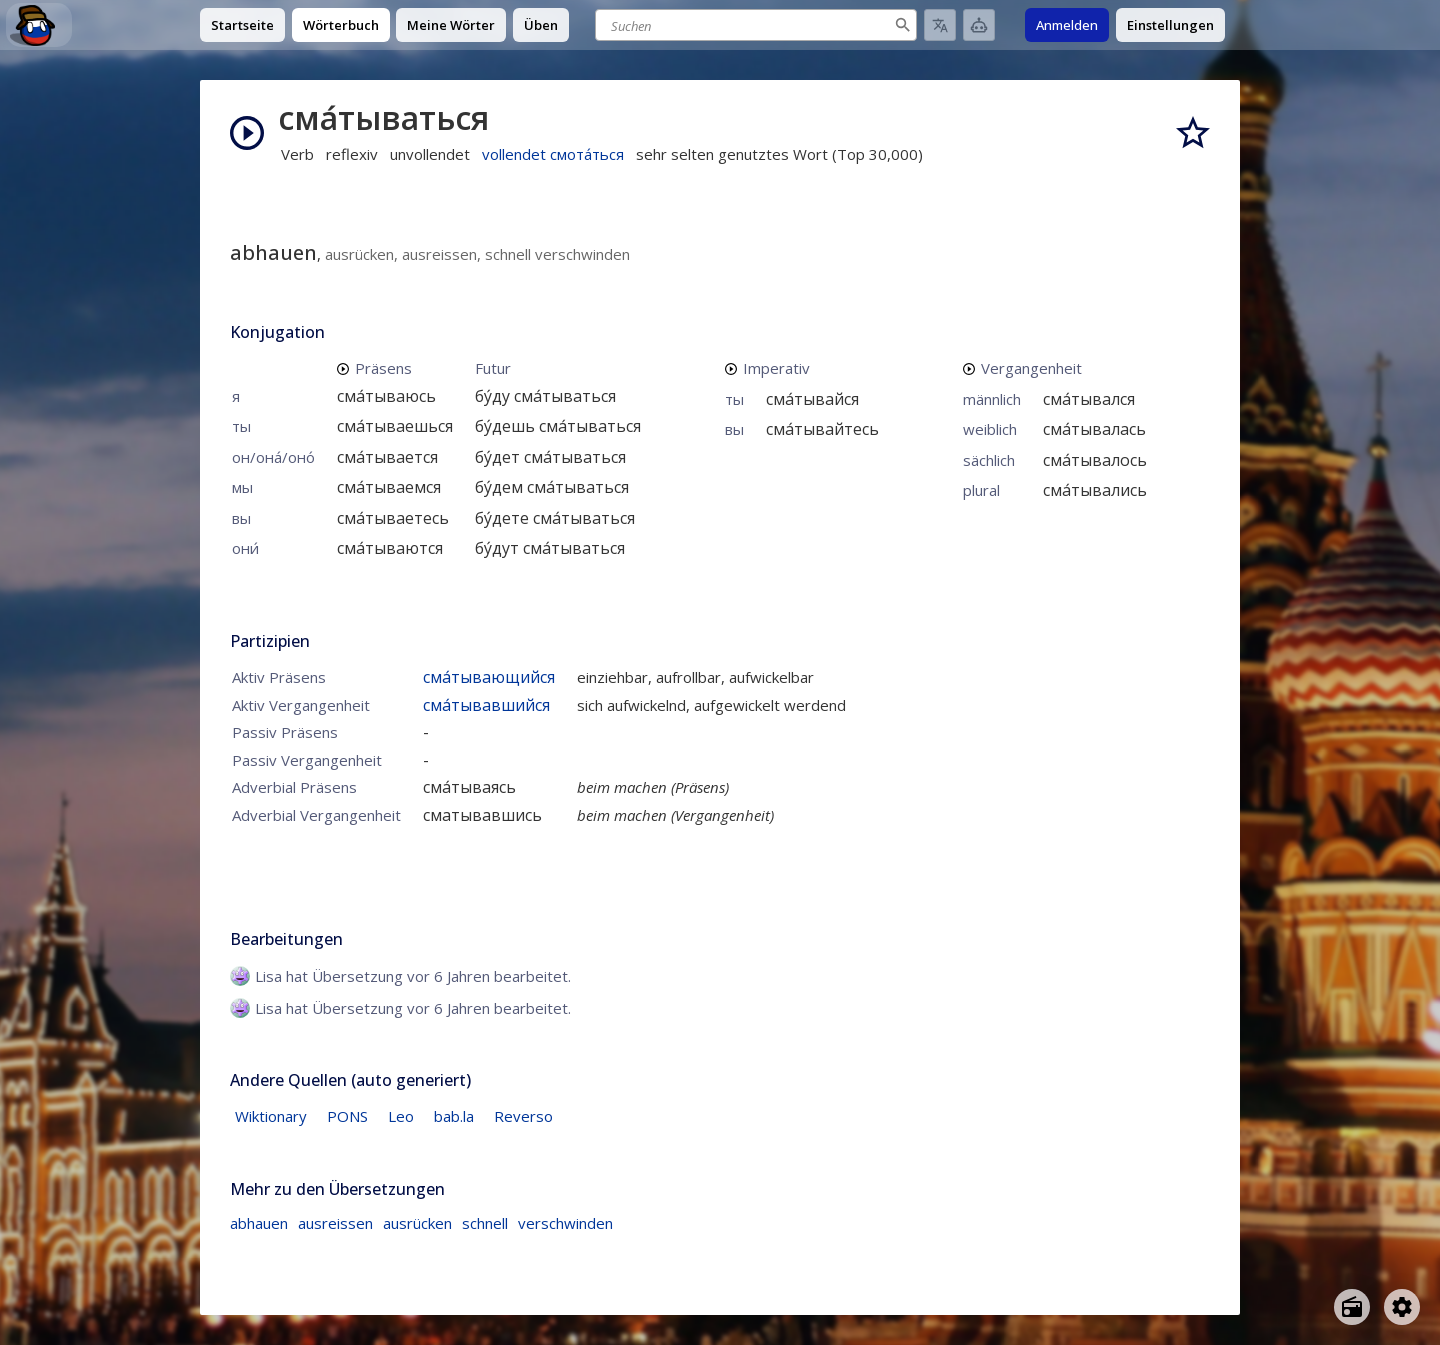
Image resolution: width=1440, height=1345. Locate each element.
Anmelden (1067, 25)
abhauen (259, 1223)
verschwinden (565, 1223)
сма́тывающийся (489, 677)
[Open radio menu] (1352, 1307)
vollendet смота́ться (553, 154)
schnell (485, 1223)
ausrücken (417, 1223)
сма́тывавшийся (486, 705)
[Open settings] (1402, 1307)
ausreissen (335, 1223)
